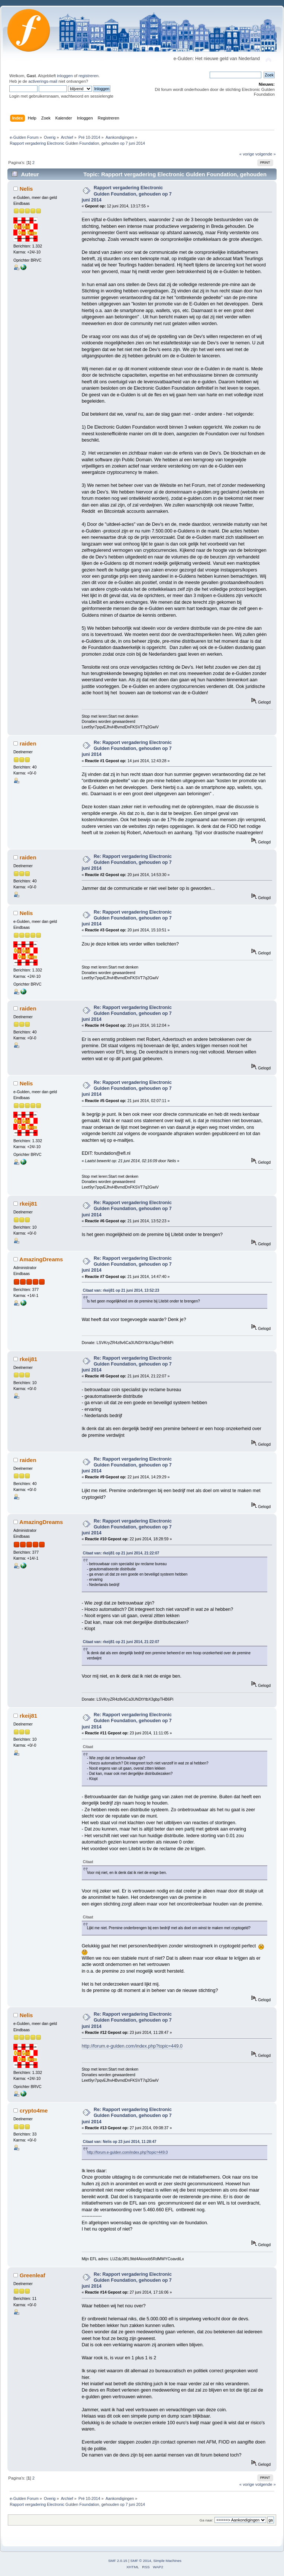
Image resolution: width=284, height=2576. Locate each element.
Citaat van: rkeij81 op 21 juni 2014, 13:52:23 (121, 1290)
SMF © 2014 (140, 2561)
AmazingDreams (41, 1259)
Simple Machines (167, 2561)
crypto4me (34, 2110)
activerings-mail (42, 81)
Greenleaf (32, 2275)
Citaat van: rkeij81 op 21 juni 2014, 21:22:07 (121, 1553)
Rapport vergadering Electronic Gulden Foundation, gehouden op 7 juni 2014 (127, 193)
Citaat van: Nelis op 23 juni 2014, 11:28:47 (119, 2142)
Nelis (26, 189)
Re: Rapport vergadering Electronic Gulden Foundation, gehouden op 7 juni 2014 (127, 748)
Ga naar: (206, 2520)
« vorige (246, 154)
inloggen (64, 75)
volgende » (265, 154)
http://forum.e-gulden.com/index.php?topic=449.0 (132, 2046)
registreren (88, 75)
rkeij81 (28, 1203)
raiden (28, 743)
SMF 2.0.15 (118, 2561)
